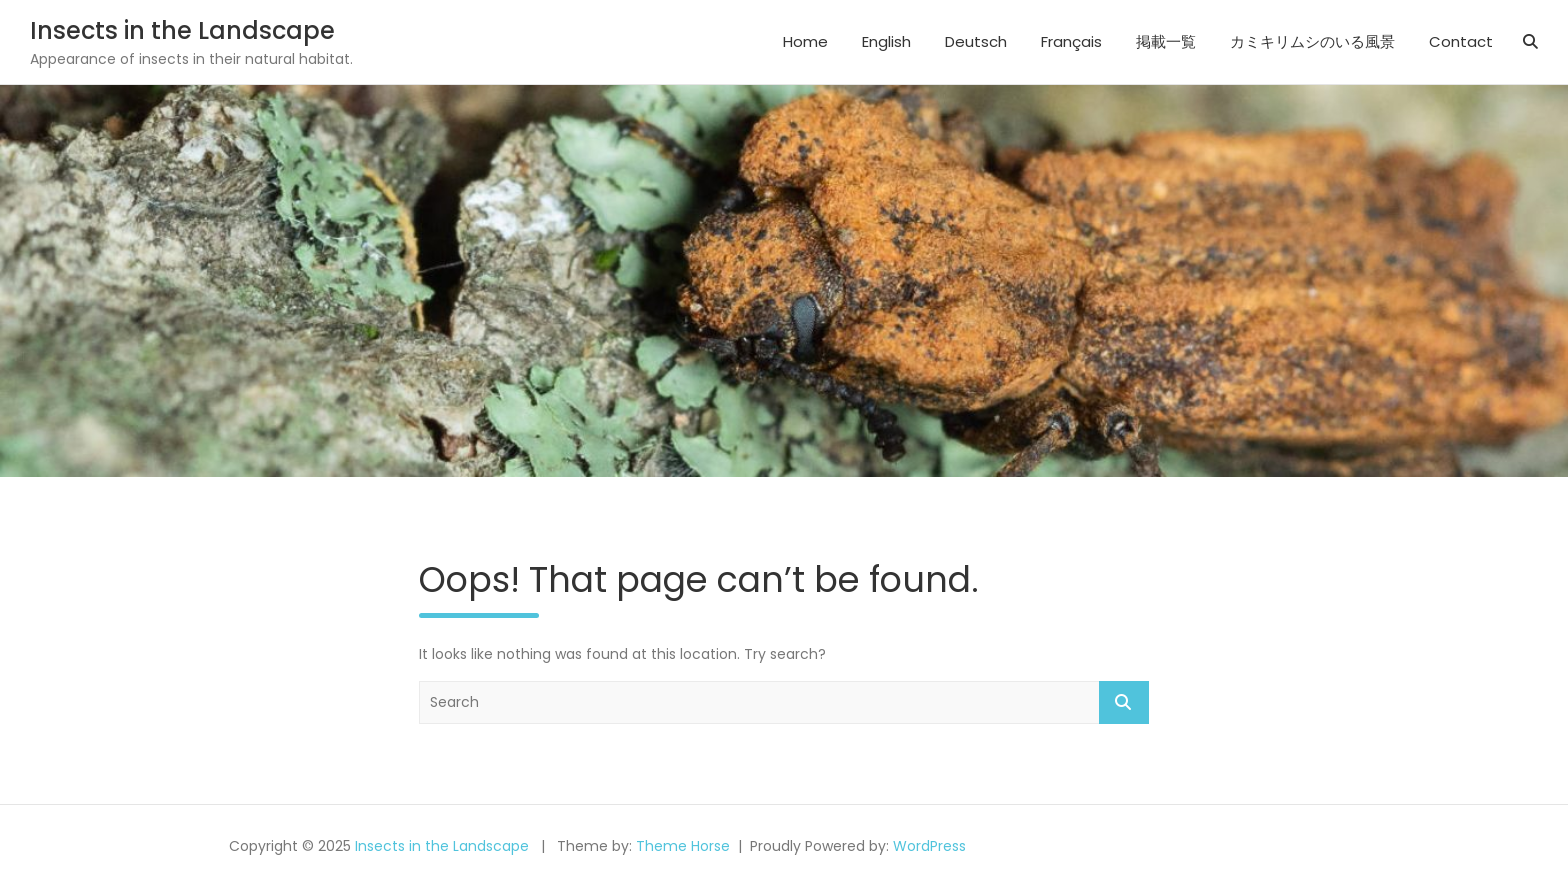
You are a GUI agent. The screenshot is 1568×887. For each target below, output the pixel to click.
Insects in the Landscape (182, 30)
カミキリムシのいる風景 (1312, 41)
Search (1124, 702)
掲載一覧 (1166, 41)
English (886, 41)
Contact (1461, 41)
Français (1071, 41)
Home (805, 41)
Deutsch (976, 41)
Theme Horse (683, 846)
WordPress (929, 846)
